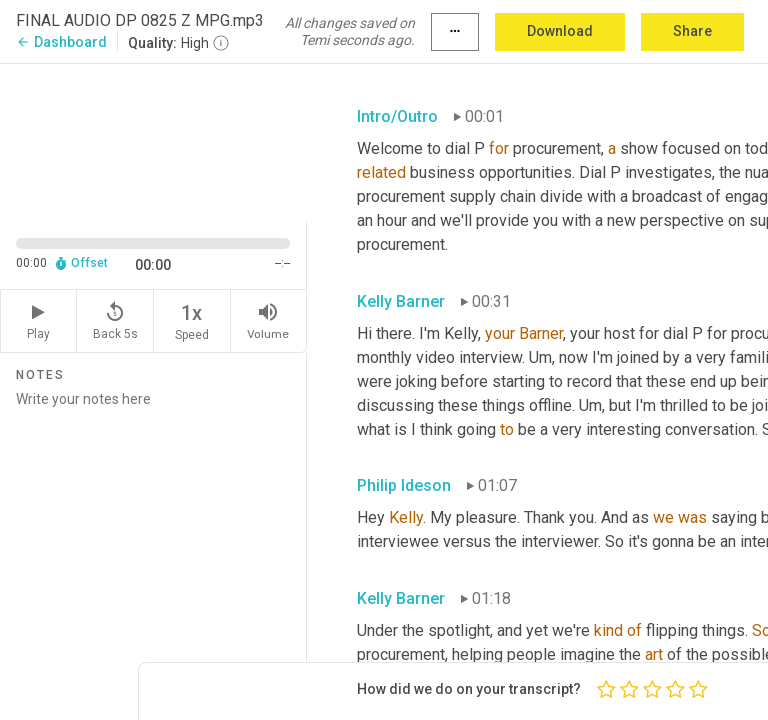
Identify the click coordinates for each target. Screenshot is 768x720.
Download (560, 31)
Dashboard (61, 42)
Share (692, 31)
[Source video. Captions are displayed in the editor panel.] (153, 141)
